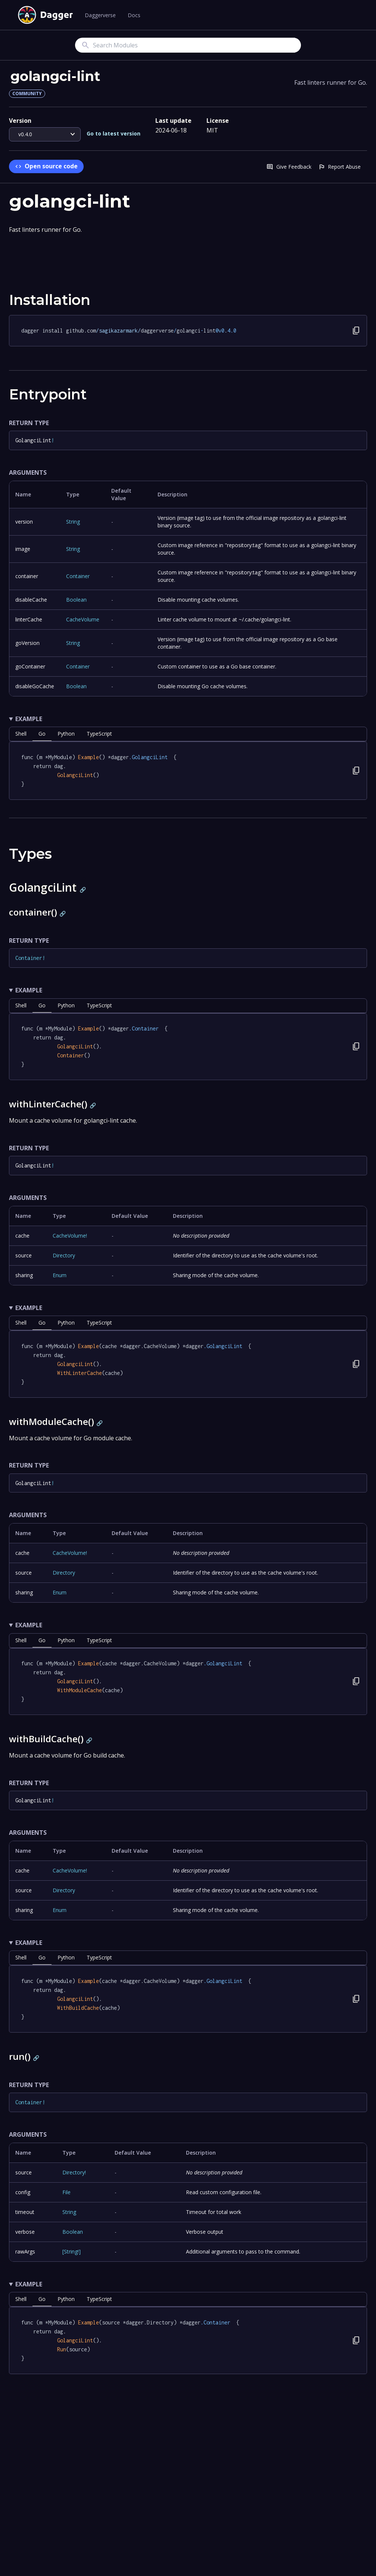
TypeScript (99, 733)
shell (21, 733)
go (42, 733)
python (66, 733)
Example (28, 719)
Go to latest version (113, 133)
